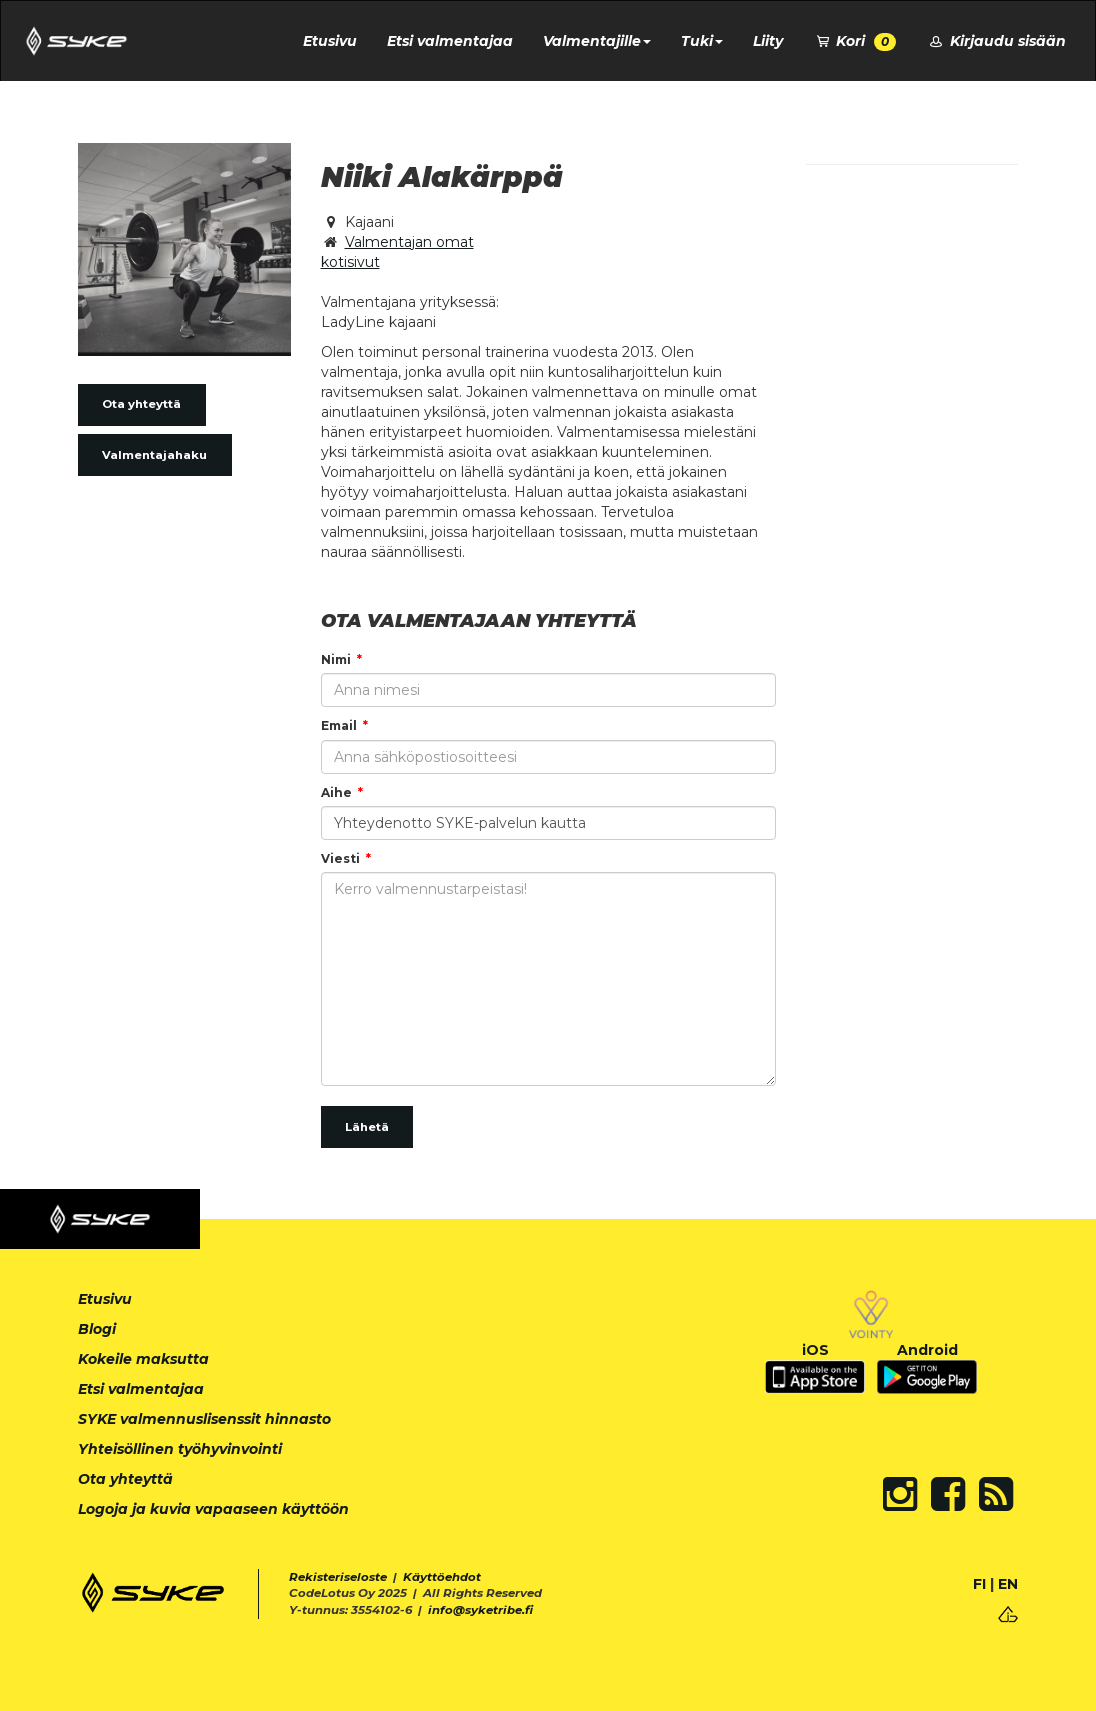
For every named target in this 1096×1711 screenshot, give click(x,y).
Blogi (97, 1329)
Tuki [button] (702, 41)
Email (339, 725)
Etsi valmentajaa (450, 41)
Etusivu (330, 41)
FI (979, 1584)
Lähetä (367, 1127)
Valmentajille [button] (597, 41)
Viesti (340, 858)
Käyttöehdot (442, 1577)
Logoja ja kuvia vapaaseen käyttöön (213, 1509)
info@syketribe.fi (480, 1610)
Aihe (336, 792)
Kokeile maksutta (143, 1359)
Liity (768, 41)
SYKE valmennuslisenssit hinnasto (204, 1419)
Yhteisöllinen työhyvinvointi (180, 1449)
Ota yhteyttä (141, 404)
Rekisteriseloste (338, 1577)
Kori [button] (855, 41)
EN (1008, 1584)
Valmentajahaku (154, 455)
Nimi (336, 659)
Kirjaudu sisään (996, 41)
